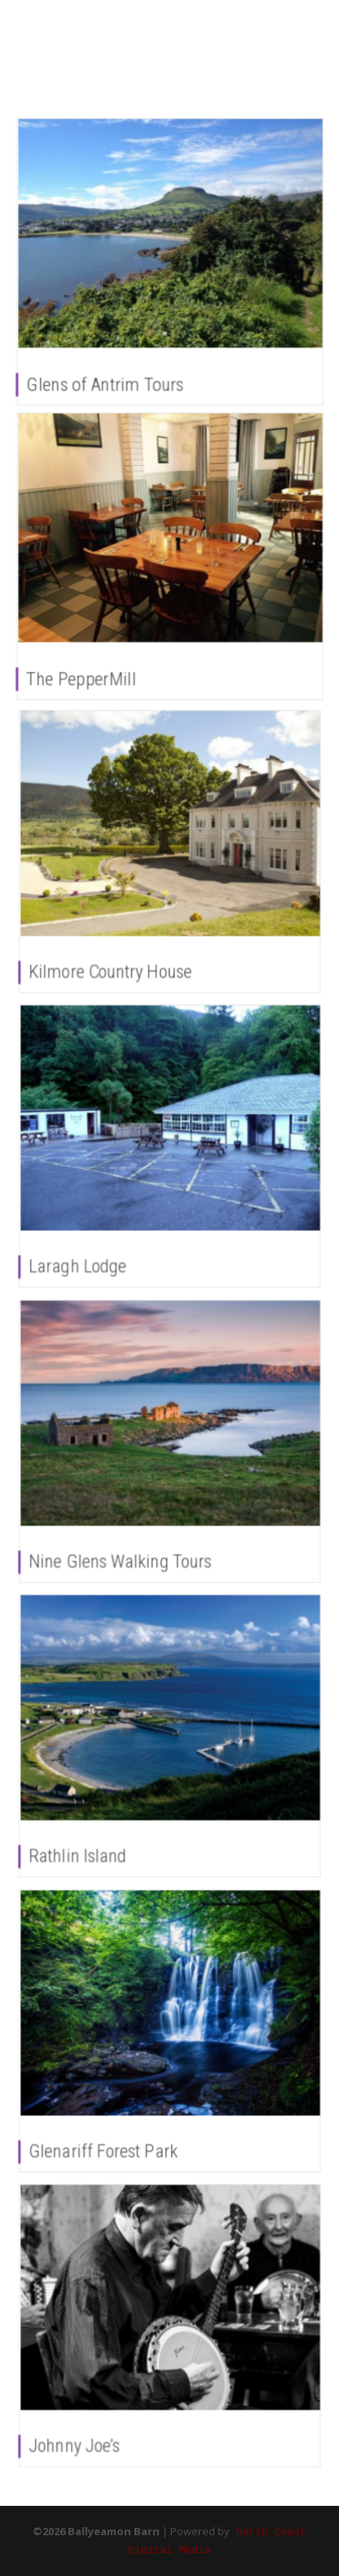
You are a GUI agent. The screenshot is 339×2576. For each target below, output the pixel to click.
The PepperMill (80, 679)
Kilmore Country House (114, 964)
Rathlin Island (84, 1848)
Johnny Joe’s (80, 2438)
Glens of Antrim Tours (104, 385)
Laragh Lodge (84, 1258)
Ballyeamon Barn (92, 40)
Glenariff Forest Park (108, 2143)
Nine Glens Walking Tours (123, 1554)
